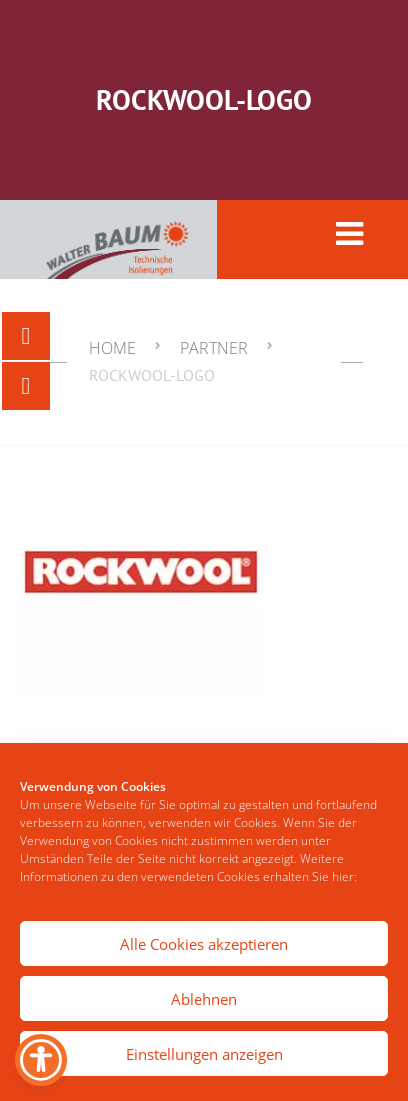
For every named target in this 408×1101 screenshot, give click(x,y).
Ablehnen (204, 999)
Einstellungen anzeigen (204, 1054)
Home (112, 348)
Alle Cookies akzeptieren (204, 944)
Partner (214, 348)
